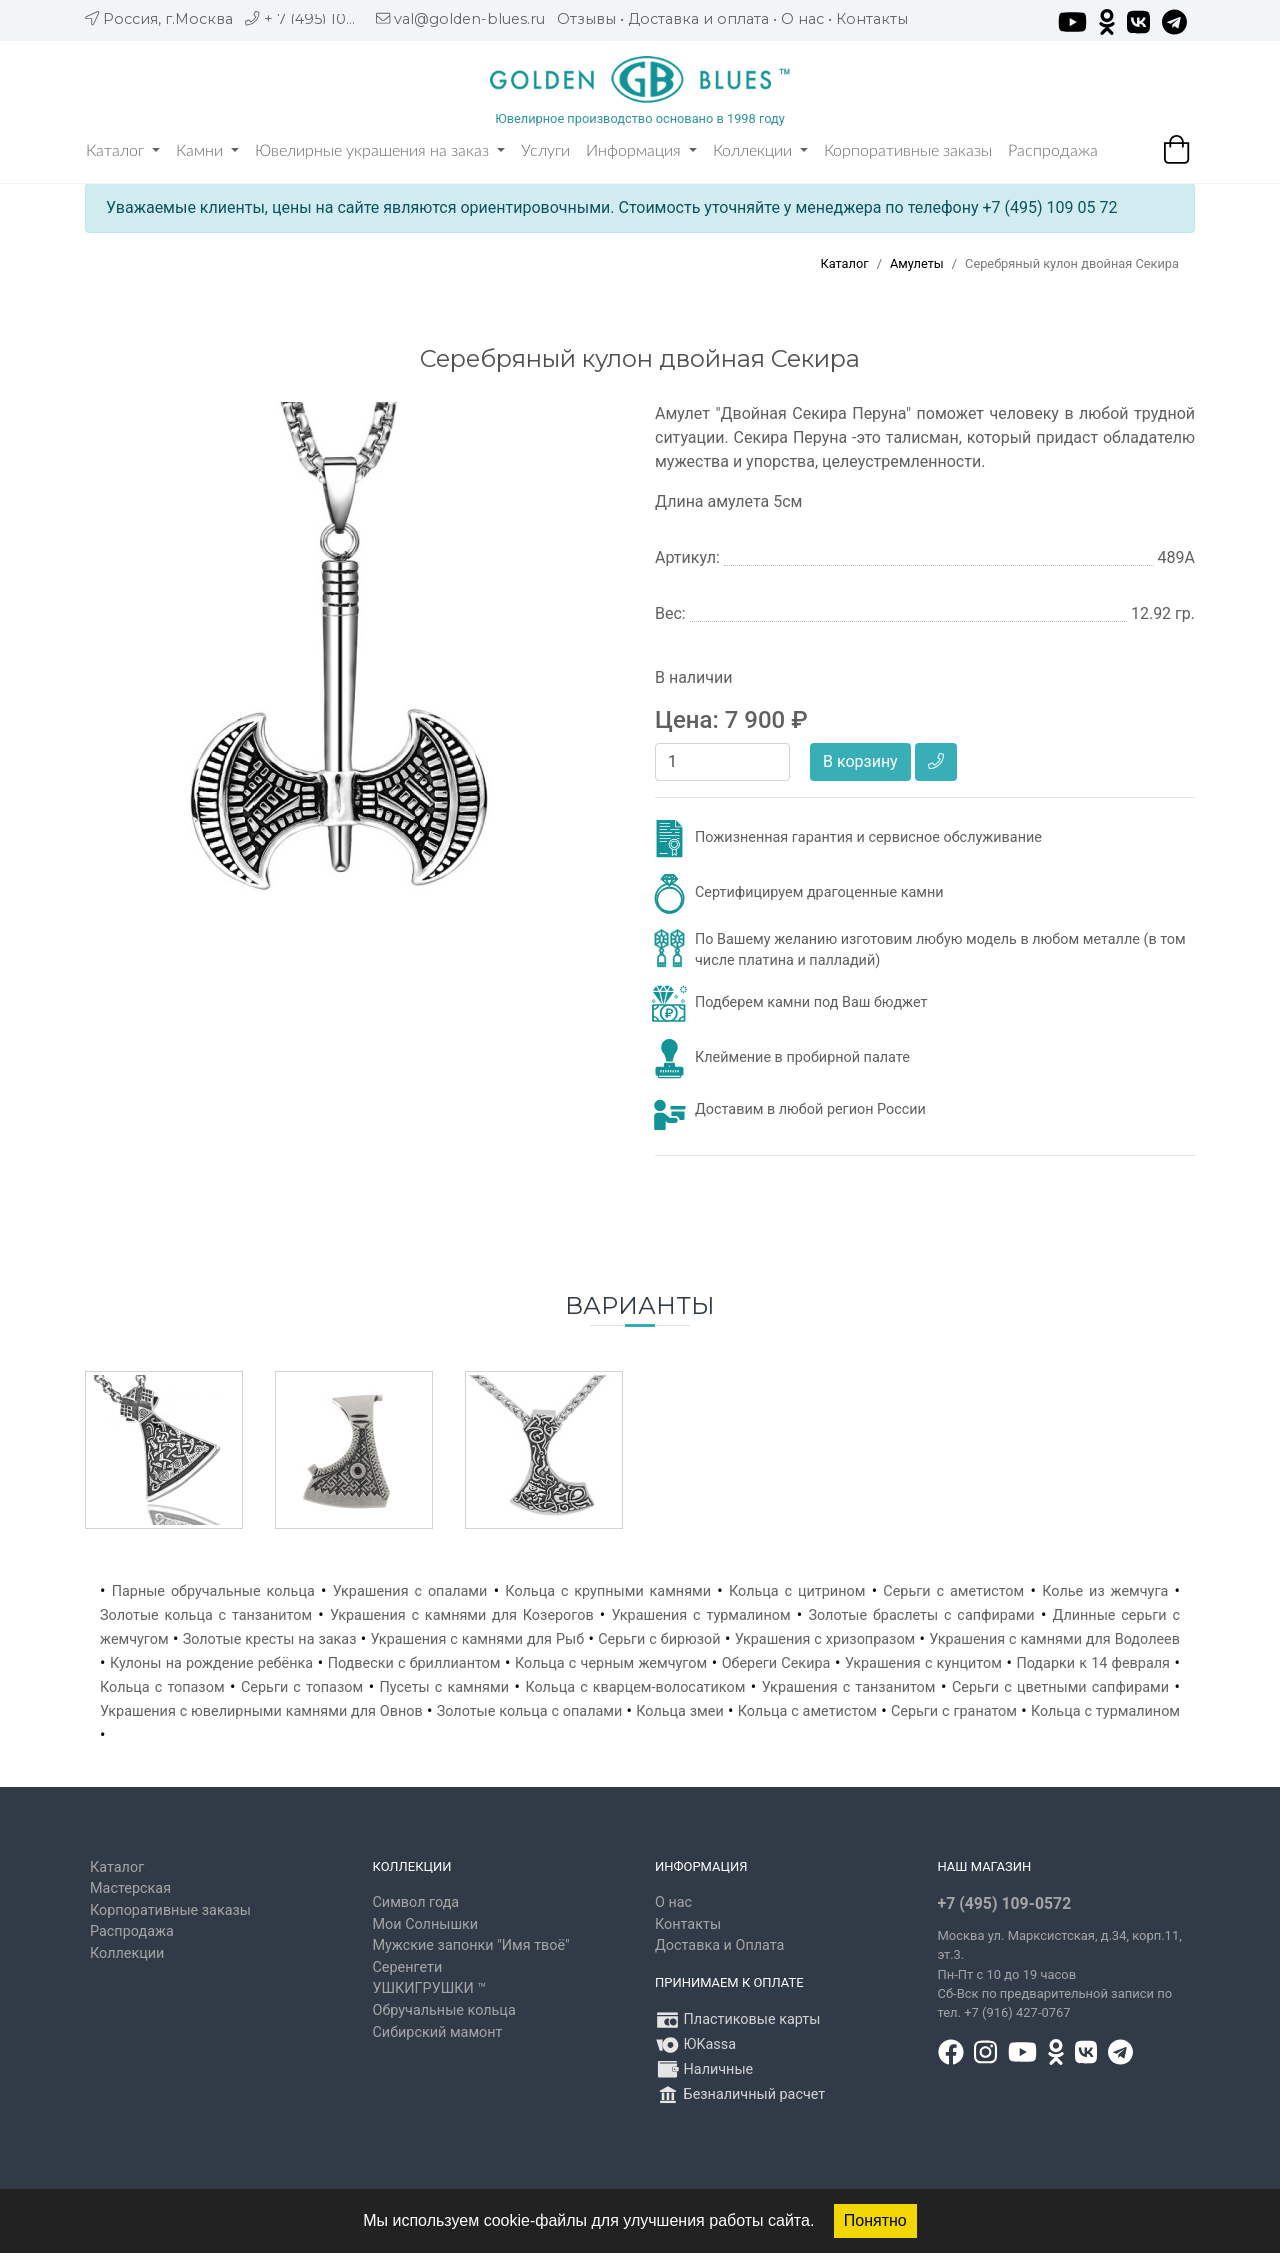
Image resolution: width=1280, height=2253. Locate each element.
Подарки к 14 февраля (1093, 1663)
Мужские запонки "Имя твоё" (471, 1945)
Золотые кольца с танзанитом (206, 1615)
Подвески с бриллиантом (414, 1663)
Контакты (872, 19)
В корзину (860, 761)
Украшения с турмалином (700, 1615)
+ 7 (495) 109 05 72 (331, 19)
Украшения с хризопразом (825, 1639)
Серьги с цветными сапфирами (1060, 1687)
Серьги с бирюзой (659, 1639)
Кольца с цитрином (797, 1591)
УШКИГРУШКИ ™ (430, 1988)
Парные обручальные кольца (213, 1591)
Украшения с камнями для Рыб (478, 1639)
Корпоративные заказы (908, 151)
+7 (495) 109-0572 (1005, 1903)
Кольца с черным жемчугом (611, 1663)
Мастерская (130, 1888)
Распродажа (1053, 151)
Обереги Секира (776, 1663)
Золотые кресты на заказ (270, 1639)
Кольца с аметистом (807, 1711)
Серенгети (408, 1967)
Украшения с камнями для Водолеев (1054, 1639)
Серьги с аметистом (953, 1591)
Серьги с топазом (302, 1687)
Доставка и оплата (698, 19)
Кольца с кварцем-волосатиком (635, 1687)
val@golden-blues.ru (469, 19)
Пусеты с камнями (444, 1687)
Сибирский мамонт (438, 2032)
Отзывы (586, 19)
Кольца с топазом (162, 1687)
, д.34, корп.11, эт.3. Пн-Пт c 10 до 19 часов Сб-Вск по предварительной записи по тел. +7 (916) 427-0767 (1060, 1974)
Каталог (123, 151)
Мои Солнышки (426, 1924)
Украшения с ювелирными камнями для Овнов (261, 1711)
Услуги (545, 151)
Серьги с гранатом (954, 1711)
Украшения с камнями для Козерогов (462, 1615)
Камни (207, 151)
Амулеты (917, 263)
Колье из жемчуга (1105, 1591)
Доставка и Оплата (719, 1945)
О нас (802, 19)
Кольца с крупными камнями (608, 1591)
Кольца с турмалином (1105, 1711)
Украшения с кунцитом (923, 1663)
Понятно (875, 2220)
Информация (641, 151)
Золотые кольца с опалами (530, 1711)
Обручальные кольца (444, 2010)
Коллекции (760, 151)
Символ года (416, 1902)
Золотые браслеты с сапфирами (921, 1615)
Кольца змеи (679, 1711)
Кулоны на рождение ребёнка (211, 1663)
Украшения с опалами (410, 1591)
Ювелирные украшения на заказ (380, 151)
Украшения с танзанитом (849, 1687)
